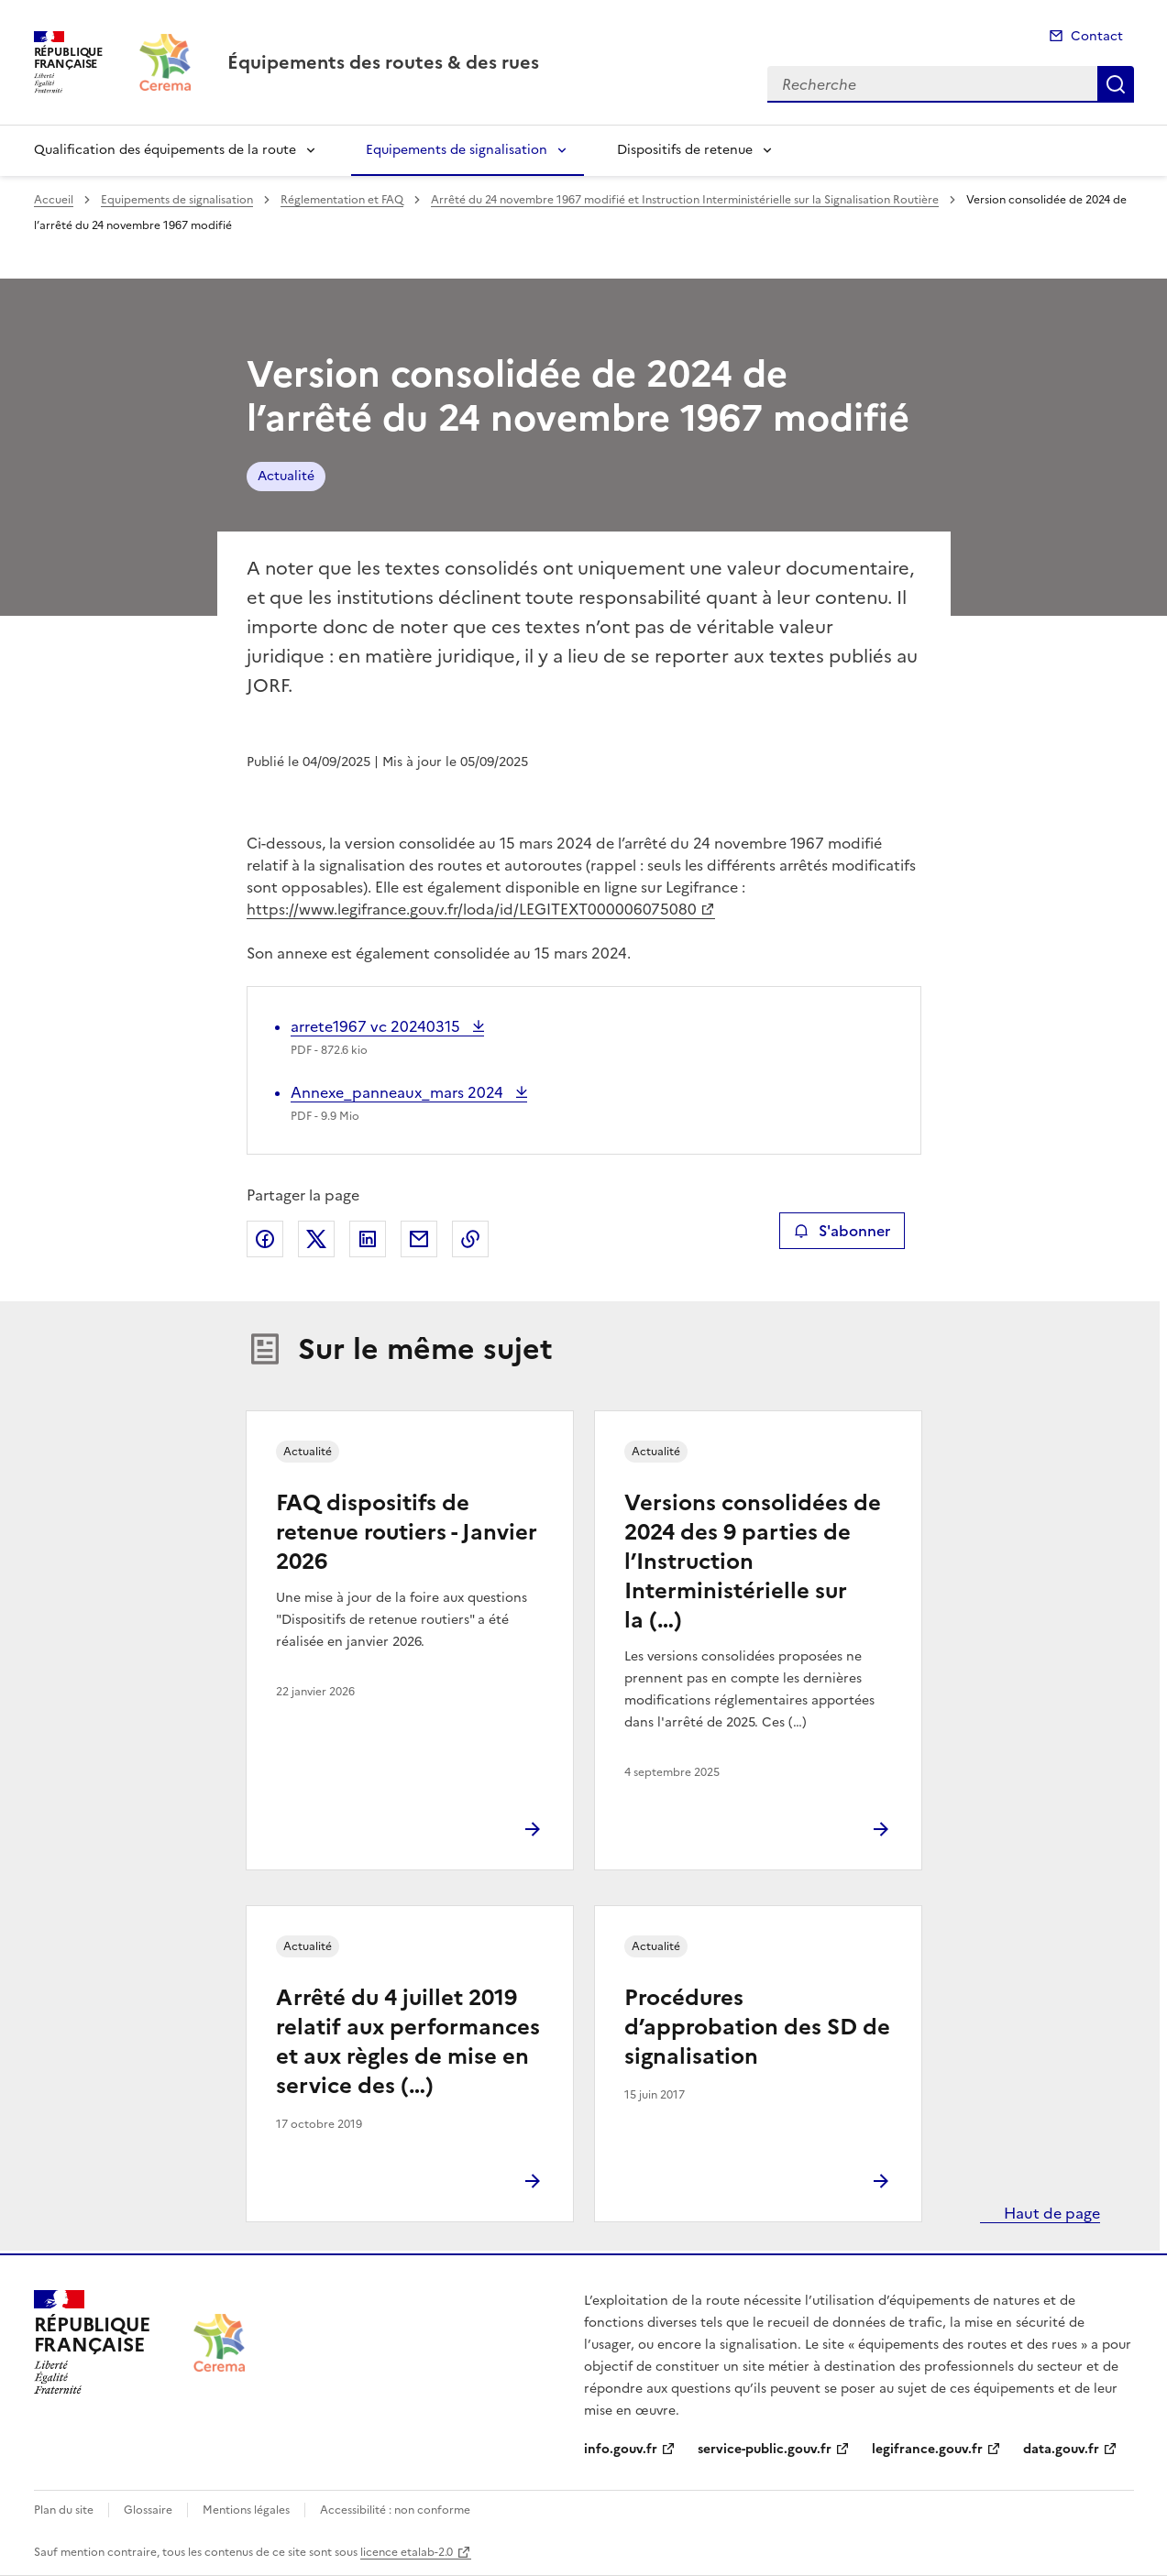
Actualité (286, 476)
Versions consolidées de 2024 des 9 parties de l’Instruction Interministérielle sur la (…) (752, 1561)
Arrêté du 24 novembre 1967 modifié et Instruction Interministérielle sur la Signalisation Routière (685, 200)
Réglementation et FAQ (342, 200)
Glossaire (148, 2510)
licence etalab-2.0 (406, 2552)
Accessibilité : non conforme (395, 2510)
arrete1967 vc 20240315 (377, 1026)
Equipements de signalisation (456, 149)
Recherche (1115, 84)
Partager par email (419, 1239)
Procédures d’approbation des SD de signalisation (757, 2027)
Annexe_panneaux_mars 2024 (399, 1092)
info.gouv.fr (620, 2449)
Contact (1097, 36)
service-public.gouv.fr (764, 2449)
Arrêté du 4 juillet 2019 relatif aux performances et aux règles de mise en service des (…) (408, 2041)
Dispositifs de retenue (685, 149)
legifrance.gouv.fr (927, 2449)
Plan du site (64, 2510)
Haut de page (1050, 2213)
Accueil (53, 200)
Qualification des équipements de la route (165, 149)
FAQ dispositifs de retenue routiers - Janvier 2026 (406, 1532)
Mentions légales (246, 2510)
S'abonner (842, 1231)
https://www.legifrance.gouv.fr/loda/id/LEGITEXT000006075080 (472, 909)
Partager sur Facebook (265, 1239)
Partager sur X (316, 1239)
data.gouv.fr (1061, 2449)
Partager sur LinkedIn (367, 1239)
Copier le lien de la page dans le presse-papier (470, 1239)
